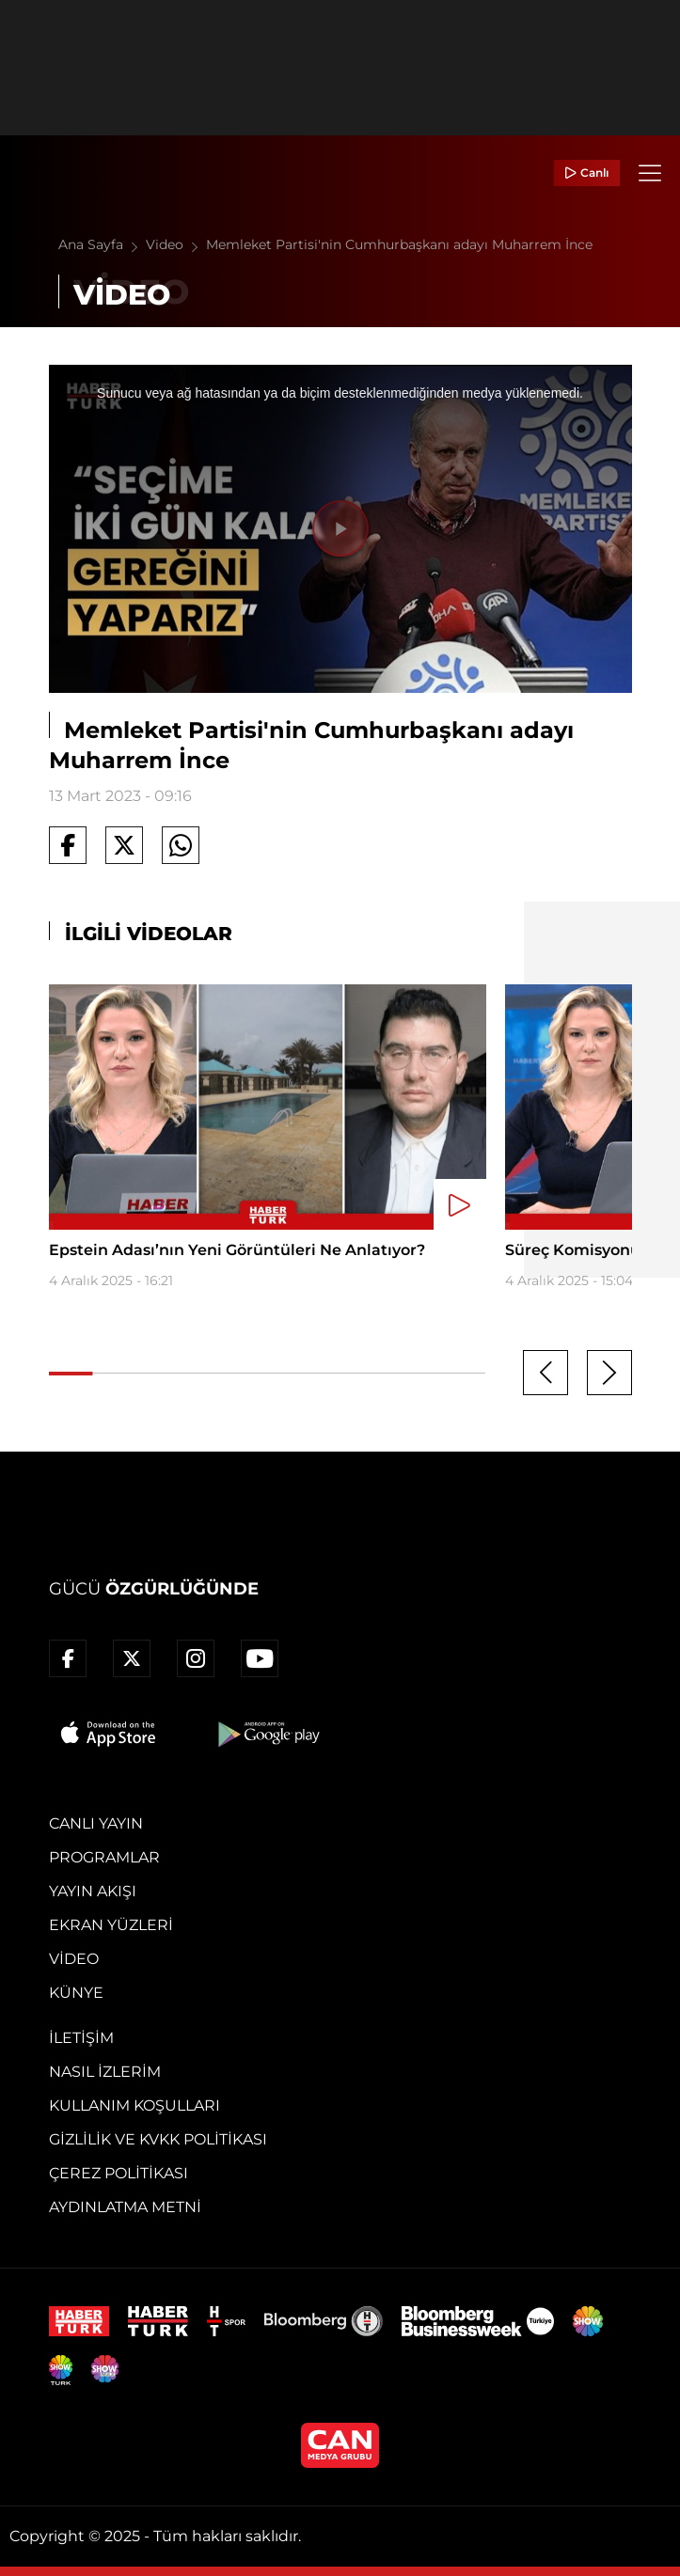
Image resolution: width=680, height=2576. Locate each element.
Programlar (104, 1857)
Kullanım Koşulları (134, 2105)
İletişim (81, 2038)
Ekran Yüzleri (111, 1925)
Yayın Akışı (92, 1891)
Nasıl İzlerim (105, 2072)
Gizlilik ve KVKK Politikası (158, 2139)
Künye (76, 1993)
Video (176, 244)
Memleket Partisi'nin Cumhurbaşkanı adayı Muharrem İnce (399, 244)
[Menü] (650, 173)
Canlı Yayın (96, 1823)
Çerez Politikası (118, 2173)
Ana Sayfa (102, 244)
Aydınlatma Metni (125, 2207)
